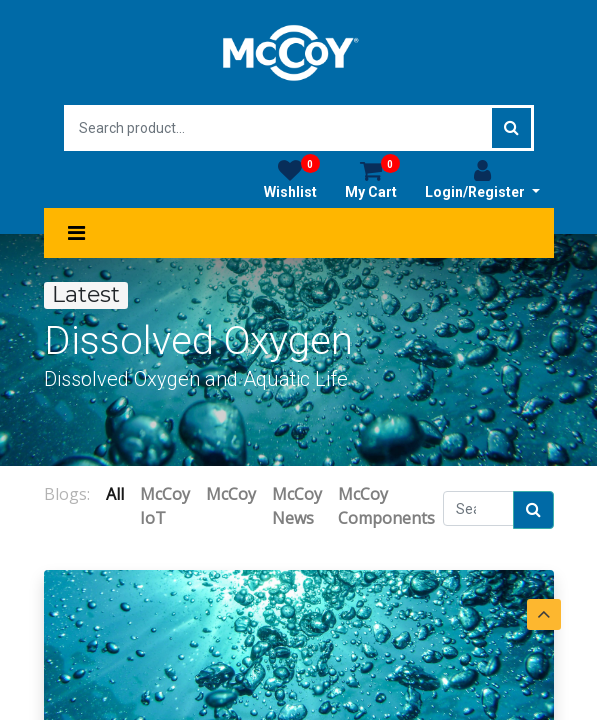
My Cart (372, 179)
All (115, 494)
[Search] (533, 510)
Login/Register (482, 179)
